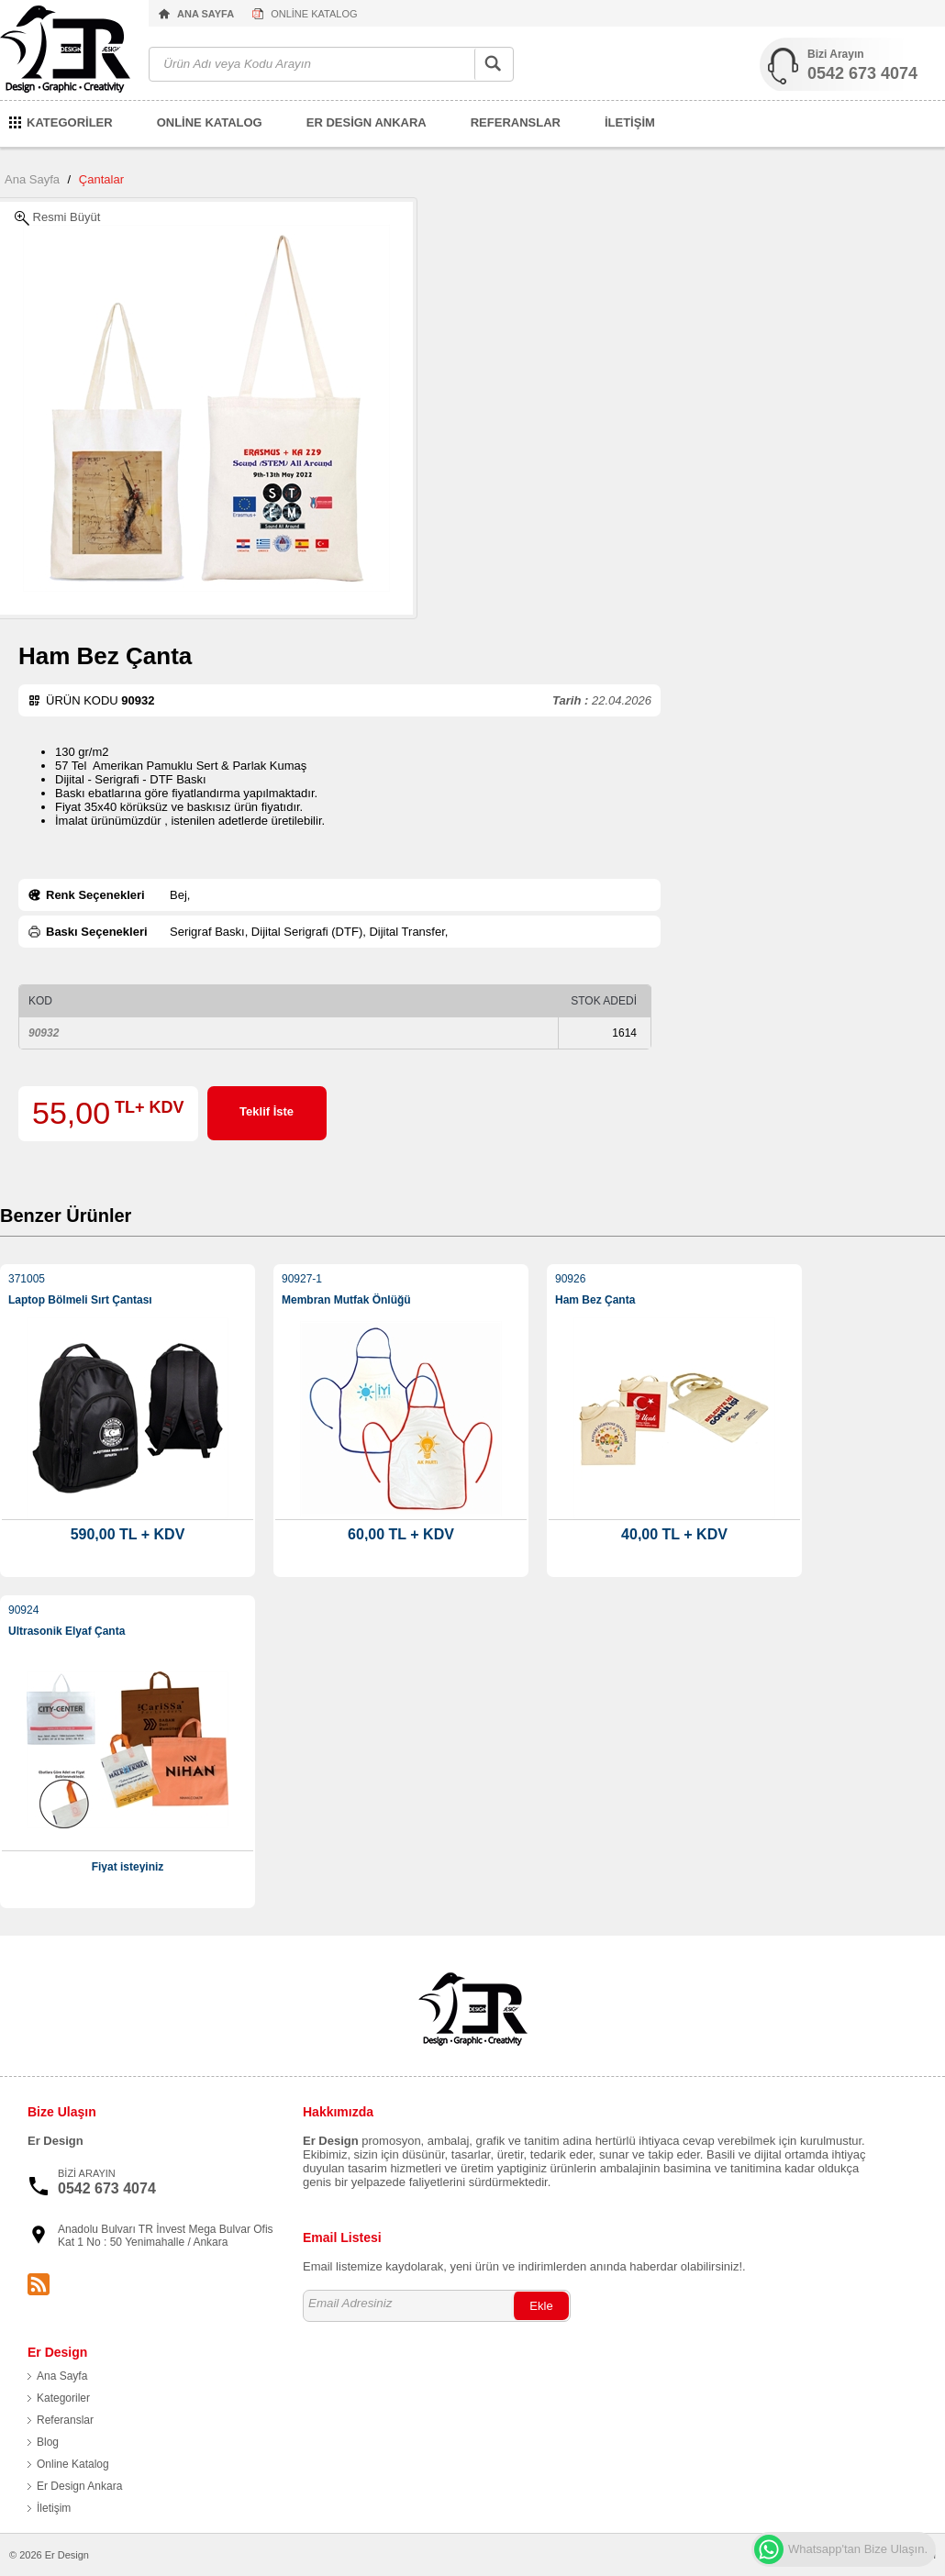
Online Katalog (73, 2464)
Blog (48, 2442)
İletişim (54, 2508)
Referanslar (65, 2420)
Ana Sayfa (32, 179)
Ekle (540, 2306)
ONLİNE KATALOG (314, 13)
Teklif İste (266, 1111)
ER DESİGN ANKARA (366, 122)
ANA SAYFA (205, 13)
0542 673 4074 (862, 73)
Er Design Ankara (79, 2486)
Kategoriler (63, 2398)
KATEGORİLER (70, 122)
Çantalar (101, 179)
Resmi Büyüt (57, 218)
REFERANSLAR (516, 122)
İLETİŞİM (630, 122)
